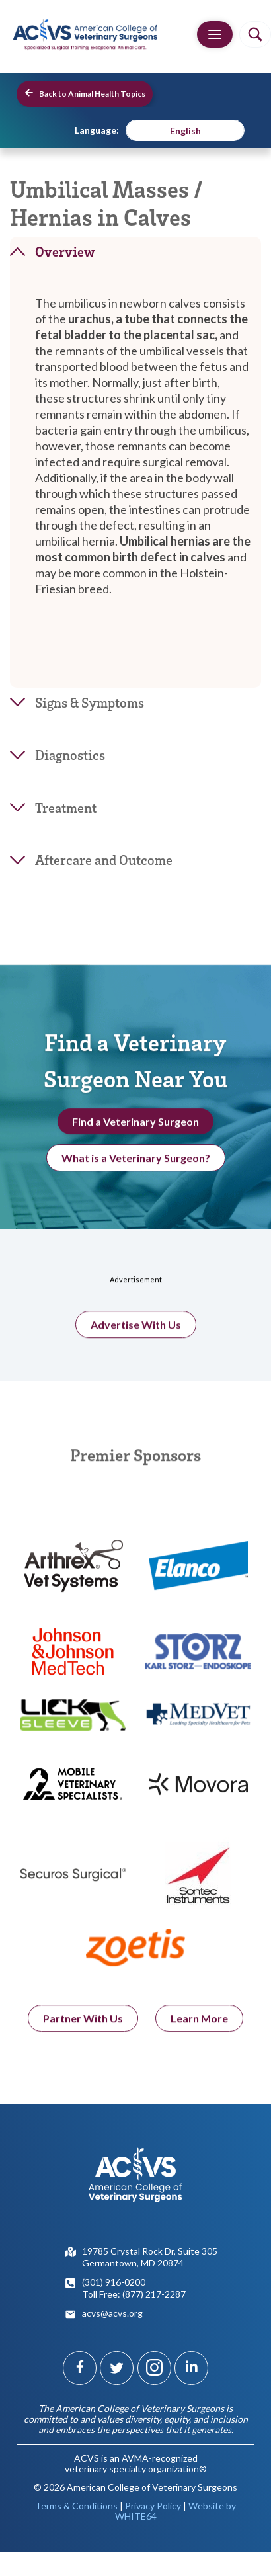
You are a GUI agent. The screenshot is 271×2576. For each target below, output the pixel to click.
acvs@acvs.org (112, 2313)
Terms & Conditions (76, 2505)
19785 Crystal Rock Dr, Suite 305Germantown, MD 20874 (149, 2256)
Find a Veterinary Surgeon (135, 1127)
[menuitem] (185, 130)
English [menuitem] (185, 130)
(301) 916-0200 (113, 2282)
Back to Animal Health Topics (84, 93)
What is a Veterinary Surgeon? (135, 1163)
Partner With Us (83, 2030)
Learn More (199, 2030)
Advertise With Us (136, 1337)
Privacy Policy (153, 2505)
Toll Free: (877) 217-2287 (134, 2294)
